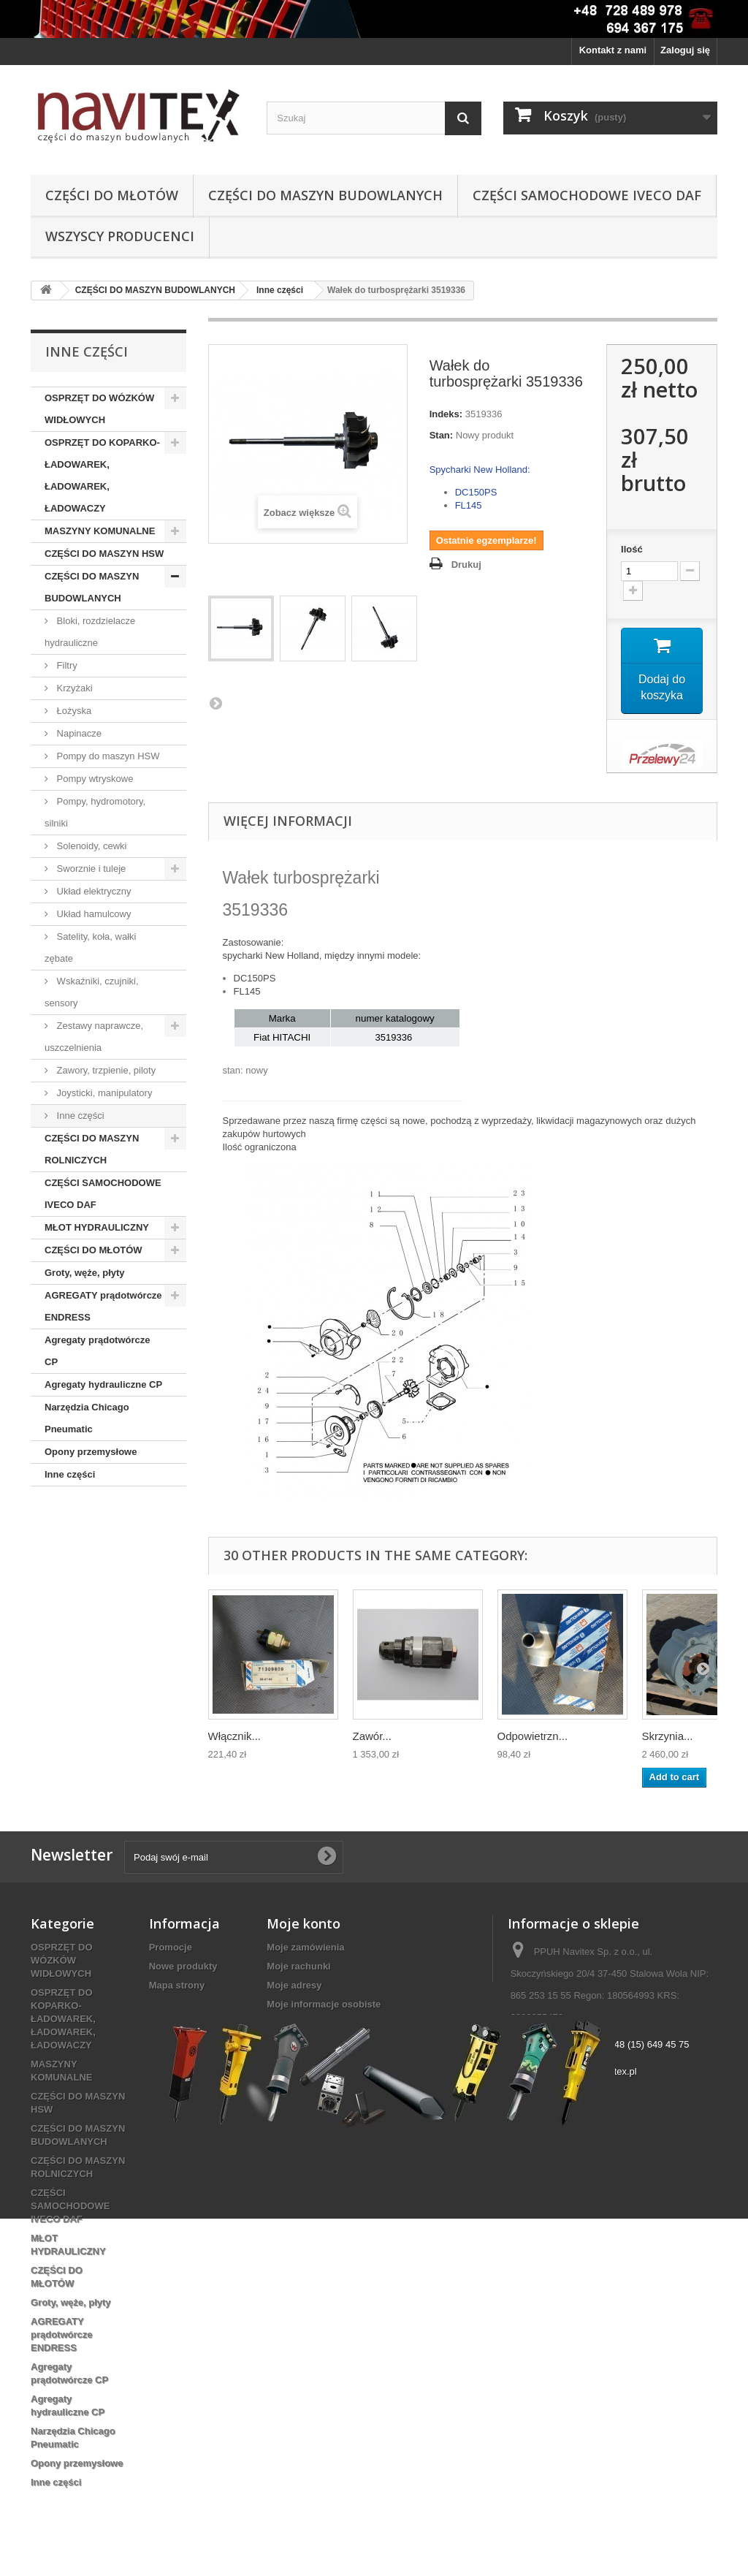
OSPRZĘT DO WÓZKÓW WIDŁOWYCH (99, 408)
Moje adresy (294, 1986)
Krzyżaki (73, 688)
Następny (215, 703)
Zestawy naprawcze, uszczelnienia (94, 1036)
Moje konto (303, 1925)
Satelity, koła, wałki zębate (90, 947)
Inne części (79, 1115)
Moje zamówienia (305, 1948)
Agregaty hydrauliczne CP (103, 1384)
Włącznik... (235, 1737)
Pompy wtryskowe (93, 778)
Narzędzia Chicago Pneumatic (87, 1418)
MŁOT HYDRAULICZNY (97, 1227)
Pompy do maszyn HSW (107, 756)
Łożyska (72, 710)
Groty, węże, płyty (85, 1272)
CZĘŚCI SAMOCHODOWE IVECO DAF (587, 195)
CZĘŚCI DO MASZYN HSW (104, 553)
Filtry (65, 665)
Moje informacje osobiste (324, 2005)
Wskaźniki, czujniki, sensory (92, 992)
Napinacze (78, 733)
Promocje (170, 1948)
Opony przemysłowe (91, 1451)
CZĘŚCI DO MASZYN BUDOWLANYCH (325, 195)
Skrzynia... (667, 1737)
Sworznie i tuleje (90, 868)
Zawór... (372, 1737)
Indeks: (446, 414)
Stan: (442, 435)
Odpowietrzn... (532, 1737)
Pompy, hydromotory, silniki (95, 812)
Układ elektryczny (92, 891)
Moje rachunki (298, 1967)
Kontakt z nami (612, 50)
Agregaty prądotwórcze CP (97, 1350)
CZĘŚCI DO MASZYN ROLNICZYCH (92, 1149)
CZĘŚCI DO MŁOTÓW (111, 195)
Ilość (632, 549)
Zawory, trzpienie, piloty (105, 1070)
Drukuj (466, 564)
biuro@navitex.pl (601, 2072)
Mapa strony (177, 1986)
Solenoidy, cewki (90, 845)
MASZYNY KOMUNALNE (100, 530)
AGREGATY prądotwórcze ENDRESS (103, 1306)
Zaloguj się (685, 50)
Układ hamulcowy (92, 913)
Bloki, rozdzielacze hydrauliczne (90, 631)
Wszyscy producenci (119, 236)
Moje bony (290, 2024)
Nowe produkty (183, 1967)
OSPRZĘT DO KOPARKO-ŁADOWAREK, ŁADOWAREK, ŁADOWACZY (102, 475)
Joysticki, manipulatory (103, 1092)
